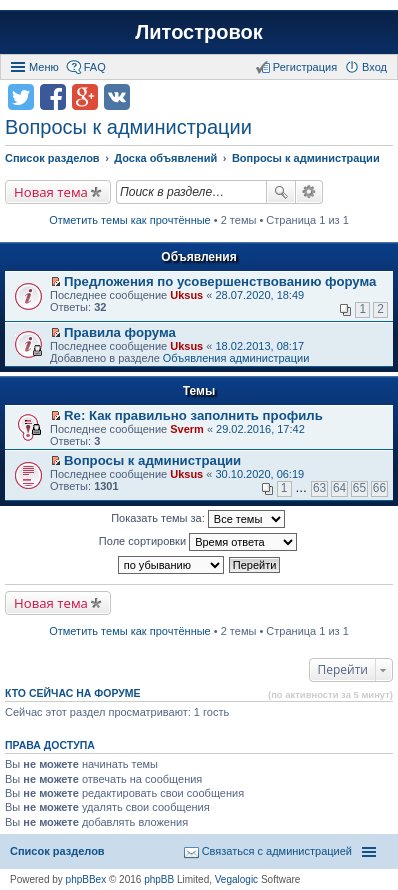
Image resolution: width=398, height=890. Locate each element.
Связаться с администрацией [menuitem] (277, 851)
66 (379, 488)
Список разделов (57, 851)
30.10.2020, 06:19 (259, 474)
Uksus (186, 295)
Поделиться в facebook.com (53, 97)
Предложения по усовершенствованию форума (220, 281)
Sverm (187, 429)
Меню (44, 67)
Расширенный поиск (309, 192)
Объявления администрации (236, 358)
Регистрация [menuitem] (305, 67)
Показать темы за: (198, 519)
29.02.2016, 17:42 (260, 429)
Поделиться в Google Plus (85, 97)
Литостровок (198, 32)
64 (339, 488)
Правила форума (120, 332)
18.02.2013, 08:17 (259, 346)
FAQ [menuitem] (95, 67)
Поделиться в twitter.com (21, 97)
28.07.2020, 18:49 (259, 295)
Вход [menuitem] (374, 67)
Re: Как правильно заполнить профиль (193, 415)
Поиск (281, 192)
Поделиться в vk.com (117, 97)
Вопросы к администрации (128, 127)
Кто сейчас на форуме (73, 693)
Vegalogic (236, 879)
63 (319, 488)
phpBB (159, 879)
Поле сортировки (198, 542)
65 (359, 488)
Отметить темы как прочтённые (130, 220)
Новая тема (51, 192)
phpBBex (86, 879)
